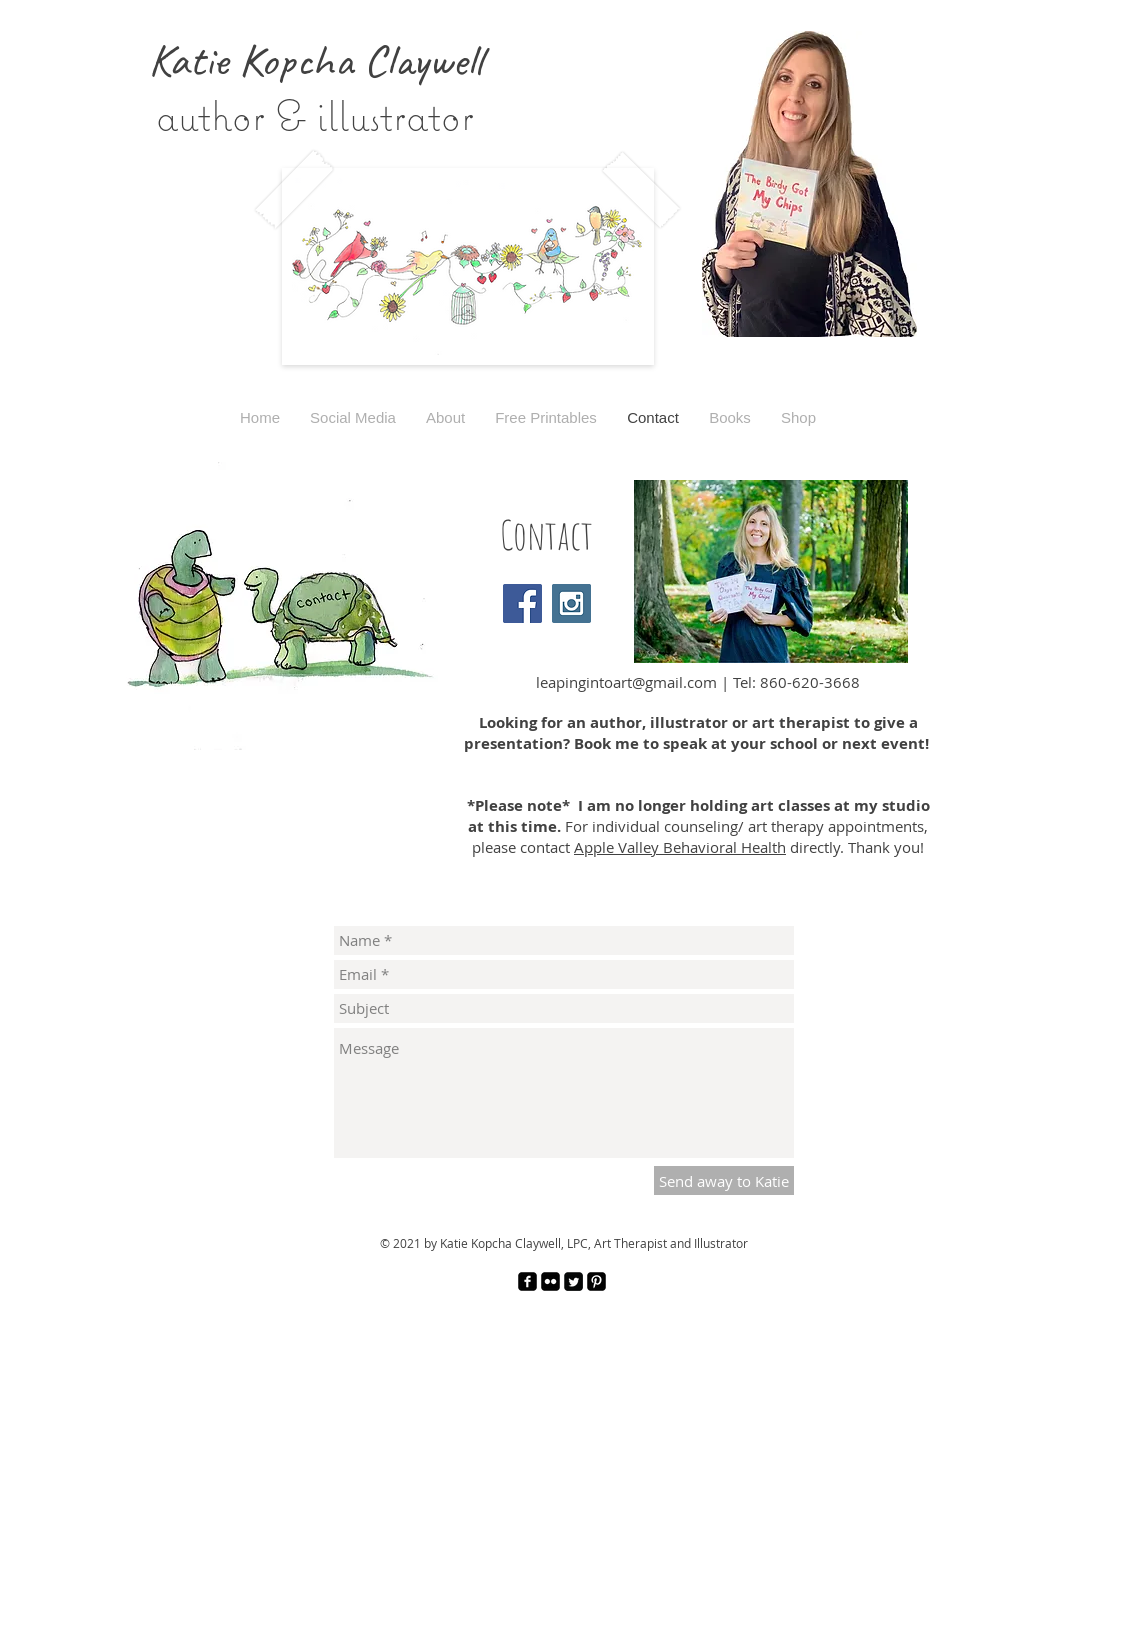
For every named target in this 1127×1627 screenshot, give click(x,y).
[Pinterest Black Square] (596, 1281)
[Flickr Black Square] (550, 1281)
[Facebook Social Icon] (522, 603)
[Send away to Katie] (724, 1180)
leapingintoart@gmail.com (626, 682)
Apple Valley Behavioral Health (680, 847)
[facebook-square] (527, 1281)
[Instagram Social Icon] (571, 603)
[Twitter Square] (573, 1281)
